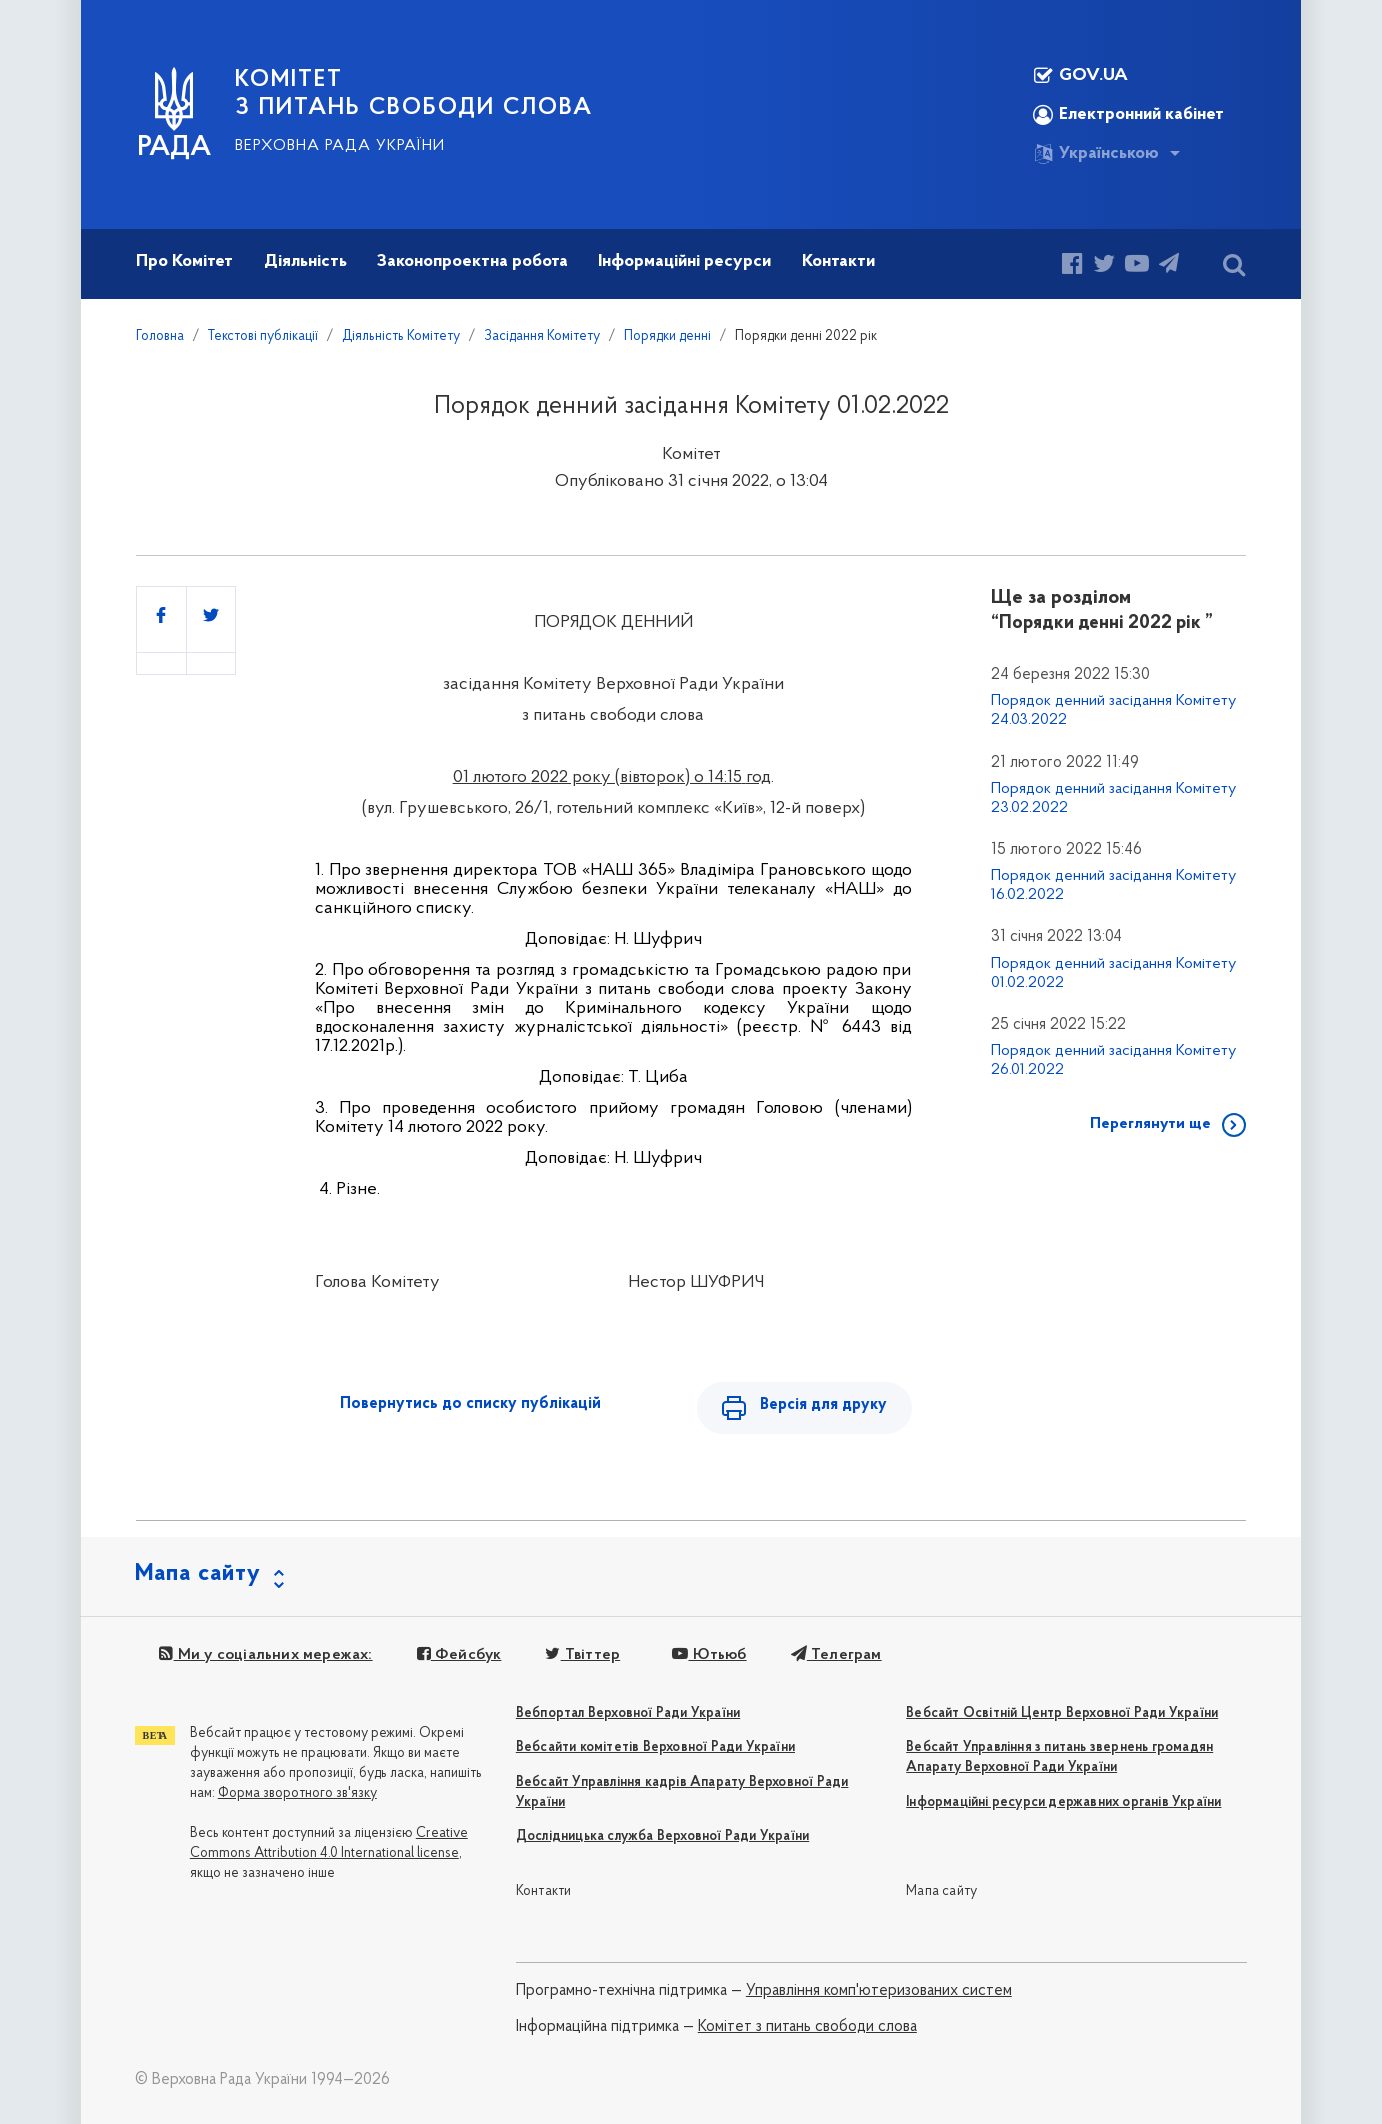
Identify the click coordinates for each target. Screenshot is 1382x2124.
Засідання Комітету (542, 336)
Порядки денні (667, 336)
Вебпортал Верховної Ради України (628, 1713)
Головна (160, 336)
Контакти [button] (838, 261)
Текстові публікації (263, 336)
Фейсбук (459, 1655)
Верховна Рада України (340, 146)
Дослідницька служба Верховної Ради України (662, 1836)
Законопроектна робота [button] (472, 261)
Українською (1096, 154)
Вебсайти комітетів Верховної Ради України (655, 1747)
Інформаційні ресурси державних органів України (1063, 1802)
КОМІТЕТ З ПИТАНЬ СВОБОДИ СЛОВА (414, 94)
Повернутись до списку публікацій (470, 1404)
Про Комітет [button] (184, 261)
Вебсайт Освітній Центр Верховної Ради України (1062, 1713)
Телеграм (836, 1655)
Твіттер (582, 1655)
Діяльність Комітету (401, 336)
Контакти (544, 1891)
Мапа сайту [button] (198, 1574)
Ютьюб (709, 1655)
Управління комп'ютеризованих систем (879, 1991)
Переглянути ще (1150, 1124)
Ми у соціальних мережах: (265, 1655)
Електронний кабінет (1128, 115)
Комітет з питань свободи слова (807, 2027)
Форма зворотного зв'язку (297, 1793)
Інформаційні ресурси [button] (684, 261)
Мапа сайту (941, 1891)
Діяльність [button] (305, 261)
